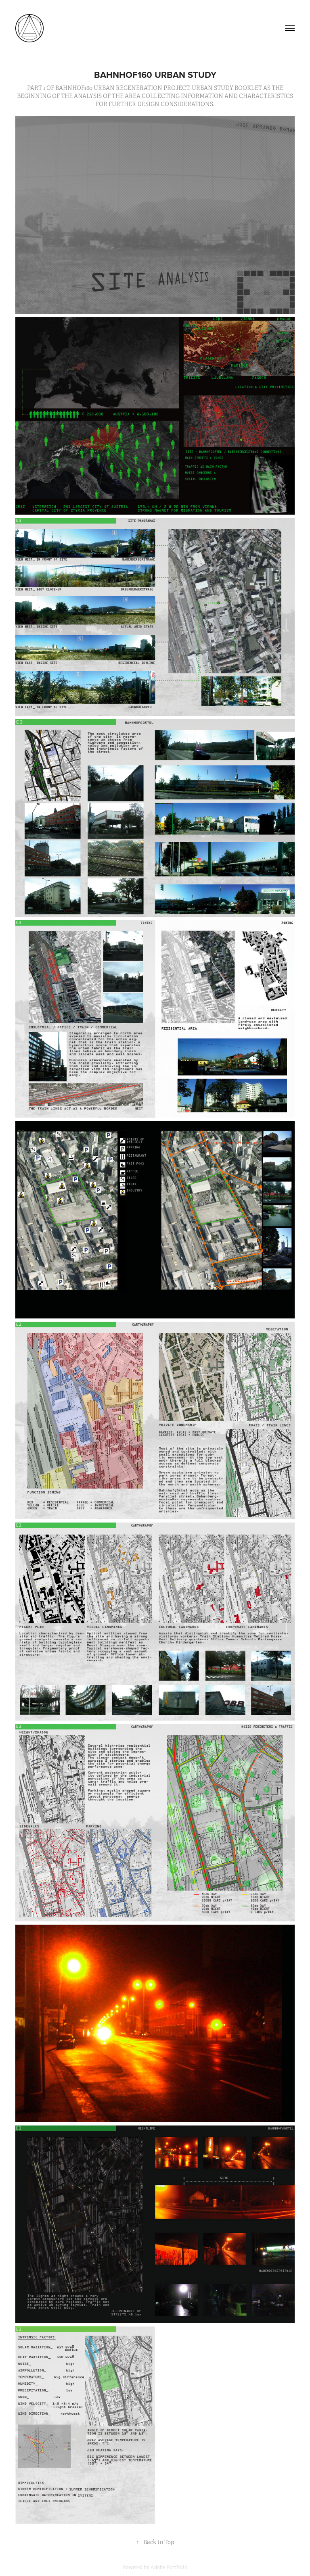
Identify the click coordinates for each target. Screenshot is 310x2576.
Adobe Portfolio (169, 2567)
